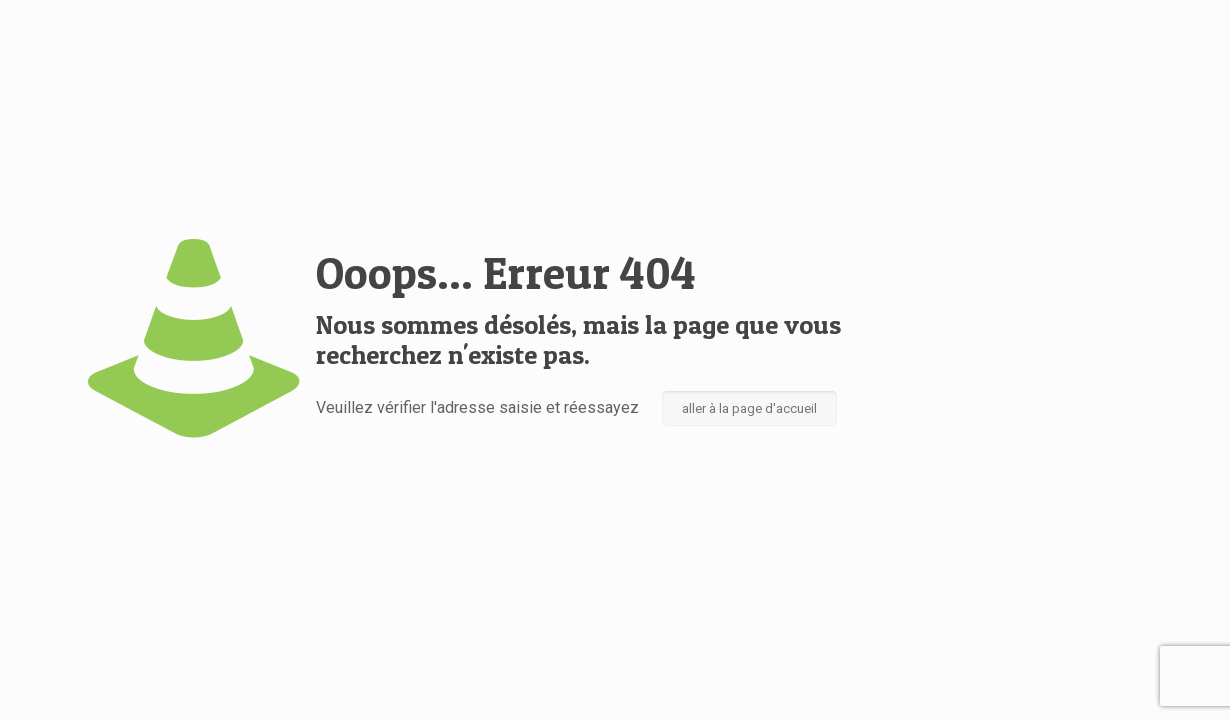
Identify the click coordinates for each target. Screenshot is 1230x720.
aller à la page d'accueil (749, 408)
